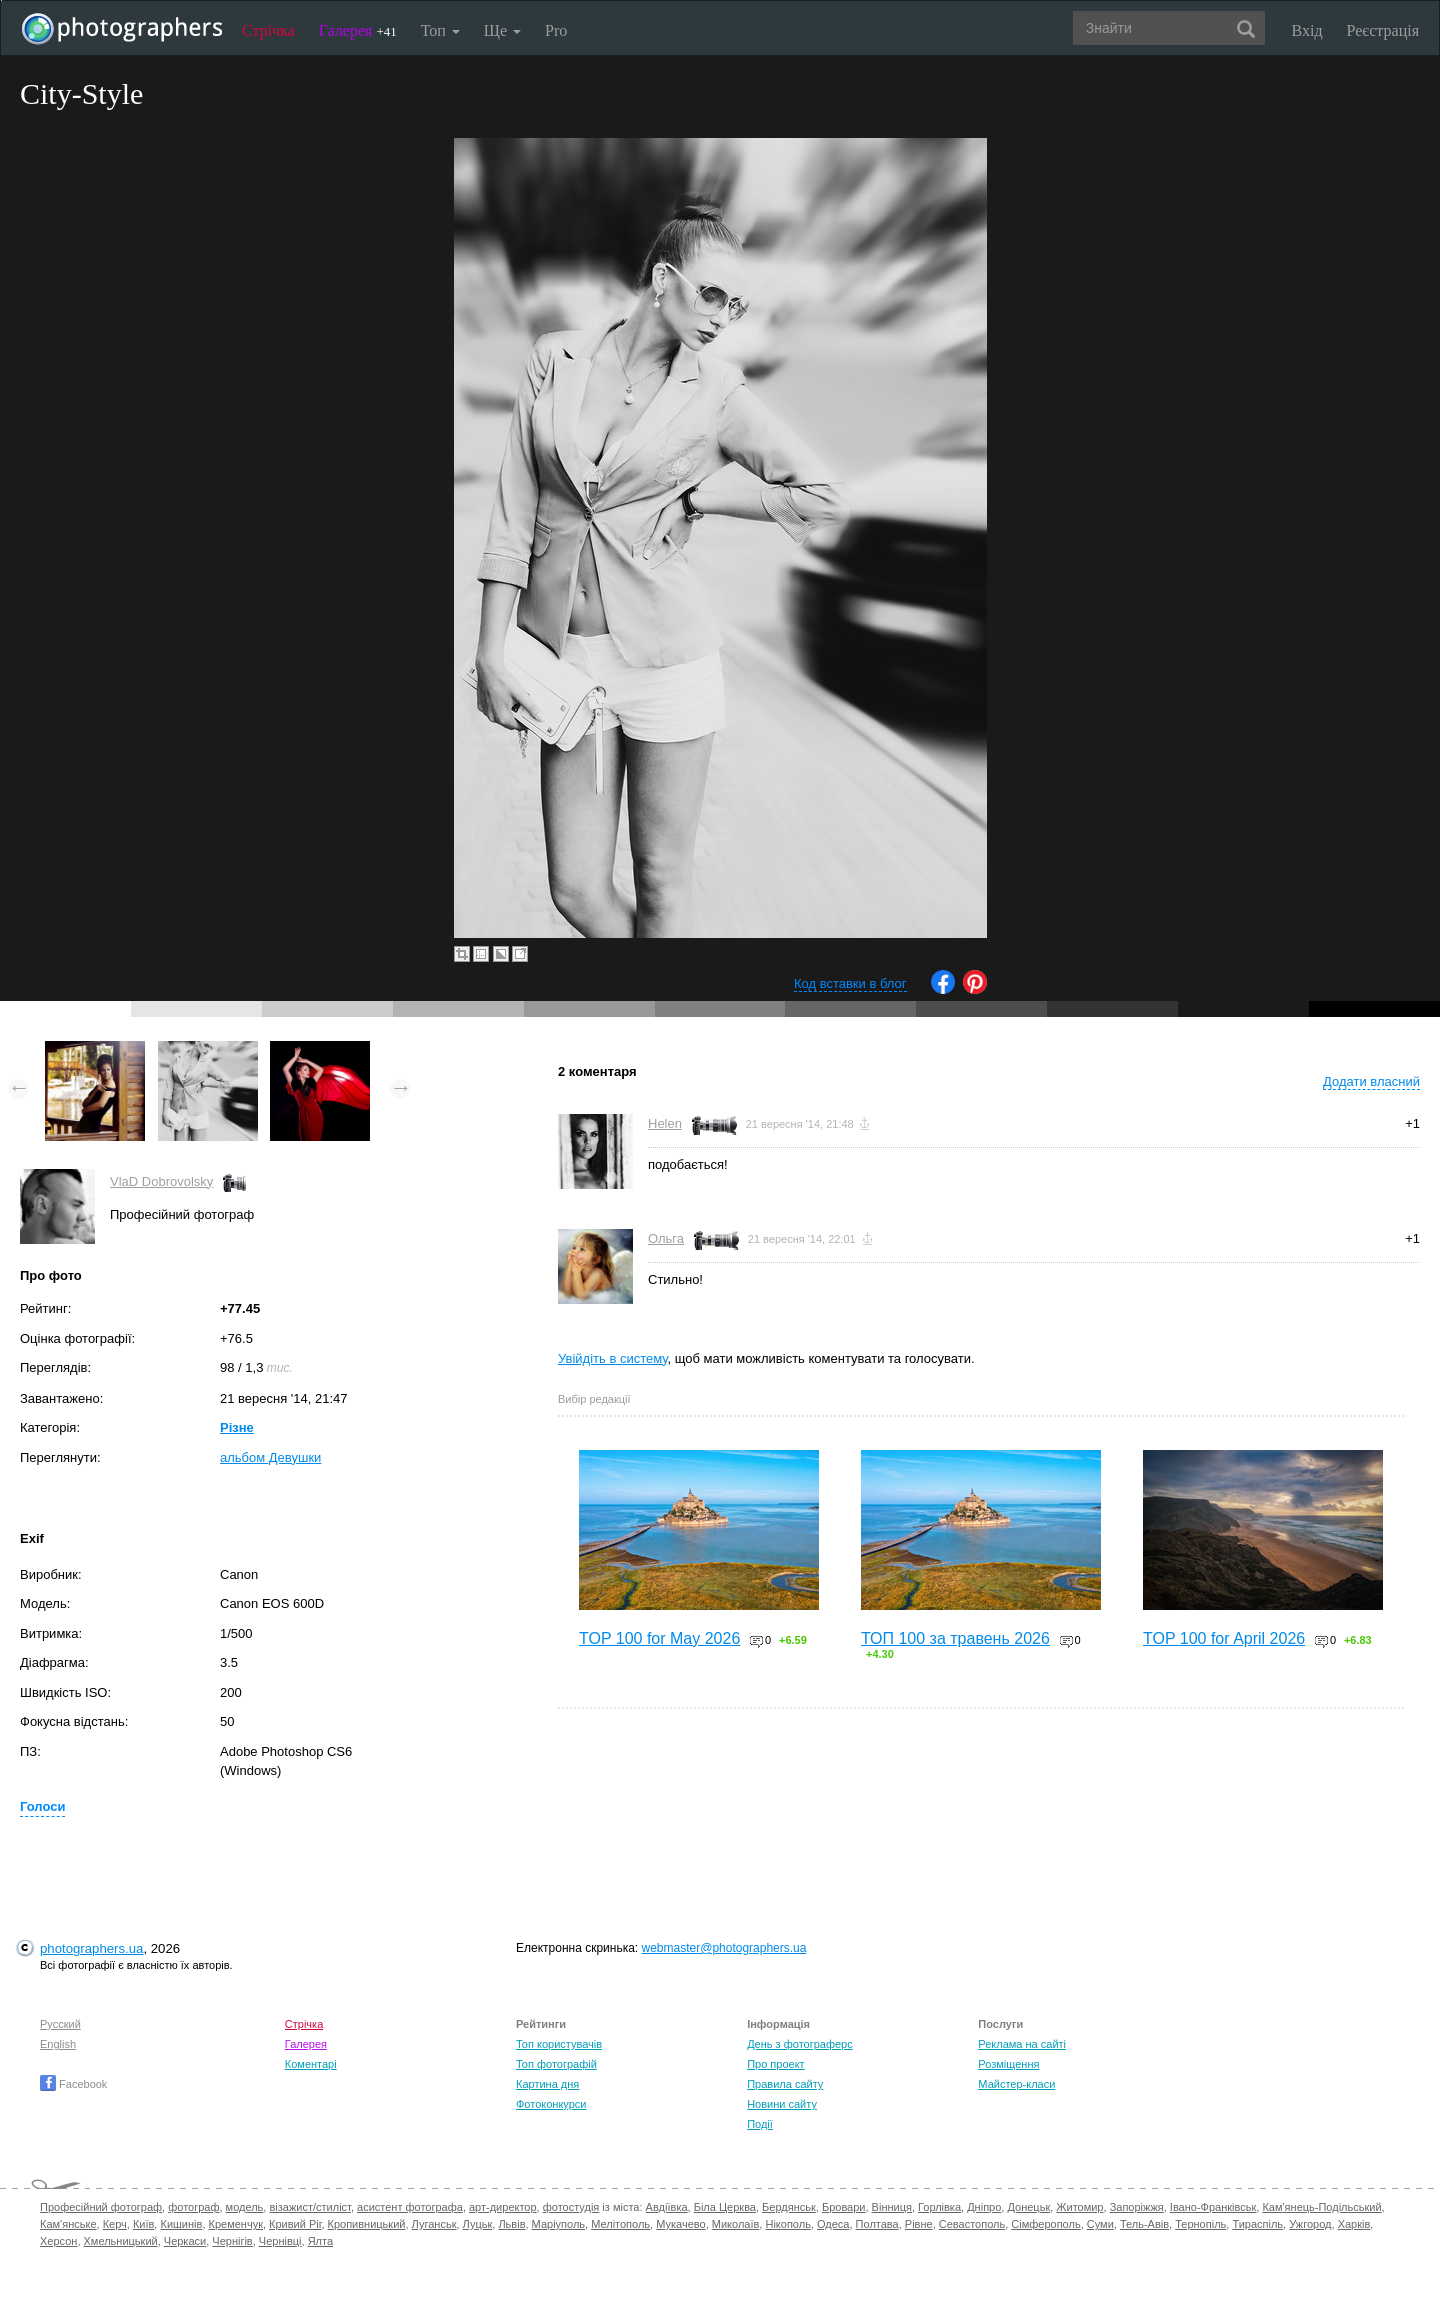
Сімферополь (1045, 2224)
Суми (1100, 2224)
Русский (60, 2024)
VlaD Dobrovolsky (161, 1181)
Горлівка (939, 2207)
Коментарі (311, 2064)
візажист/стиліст (309, 2207)
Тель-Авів (1144, 2224)
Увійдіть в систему (613, 1358)
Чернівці (280, 2241)
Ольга (666, 1238)
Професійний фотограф (101, 2207)
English (58, 2044)
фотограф (193, 2207)
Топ (440, 30)
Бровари (844, 2207)
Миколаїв (736, 2224)
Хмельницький (121, 2241)
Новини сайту (782, 2104)
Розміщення (1008, 2064)
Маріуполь (558, 2224)
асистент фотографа (410, 2207)
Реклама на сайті (1022, 2044)
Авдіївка (667, 2207)
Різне (237, 1427)
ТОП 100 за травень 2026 (955, 1638)
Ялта (320, 2241)
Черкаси (185, 2241)
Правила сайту (785, 2084)
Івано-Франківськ (1213, 2207)
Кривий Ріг (295, 2224)
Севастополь (972, 2224)
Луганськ (434, 2224)
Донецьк (1028, 2207)
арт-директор (503, 2207)
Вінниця (892, 2207)
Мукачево (680, 2224)
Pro (556, 30)
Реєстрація (1383, 30)
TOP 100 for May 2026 (659, 1638)
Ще (502, 30)
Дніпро (984, 2207)
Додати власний (1371, 1081)
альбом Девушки (270, 1457)
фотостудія (571, 2207)
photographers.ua (91, 1948)
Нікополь (787, 2224)
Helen (665, 1123)
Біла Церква (725, 2207)
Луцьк (478, 2224)
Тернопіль (1200, 2224)
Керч (115, 2224)
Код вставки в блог (850, 983)
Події (760, 2124)
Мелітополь (620, 2224)
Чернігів (232, 2241)
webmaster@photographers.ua (724, 1948)
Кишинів (181, 2224)
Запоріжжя (1137, 2207)
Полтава (877, 2224)
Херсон (58, 2241)
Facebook (73, 2084)
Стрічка (268, 30)
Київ (143, 2224)
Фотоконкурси (551, 2104)
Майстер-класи (1016, 2084)
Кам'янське (68, 2224)
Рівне (919, 2224)
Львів (511, 2224)
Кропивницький (367, 2224)
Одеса (833, 2224)
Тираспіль (1257, 2224)
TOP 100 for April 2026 (1224, 1638)
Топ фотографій (556, 2064)
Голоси (42, 1806)
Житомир (1079, 2207)
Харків (1354, 2224)
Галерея (358, 30)
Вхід (1307, 30)
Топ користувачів (559, 2044)
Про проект (775, 2064)
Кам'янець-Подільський (1321, 2207)
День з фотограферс (800, 2044)
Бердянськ (789, 2207)
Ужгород (1310, 2224)
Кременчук (236, 2224)
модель (245, 2207)
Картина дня (547, 2084)
